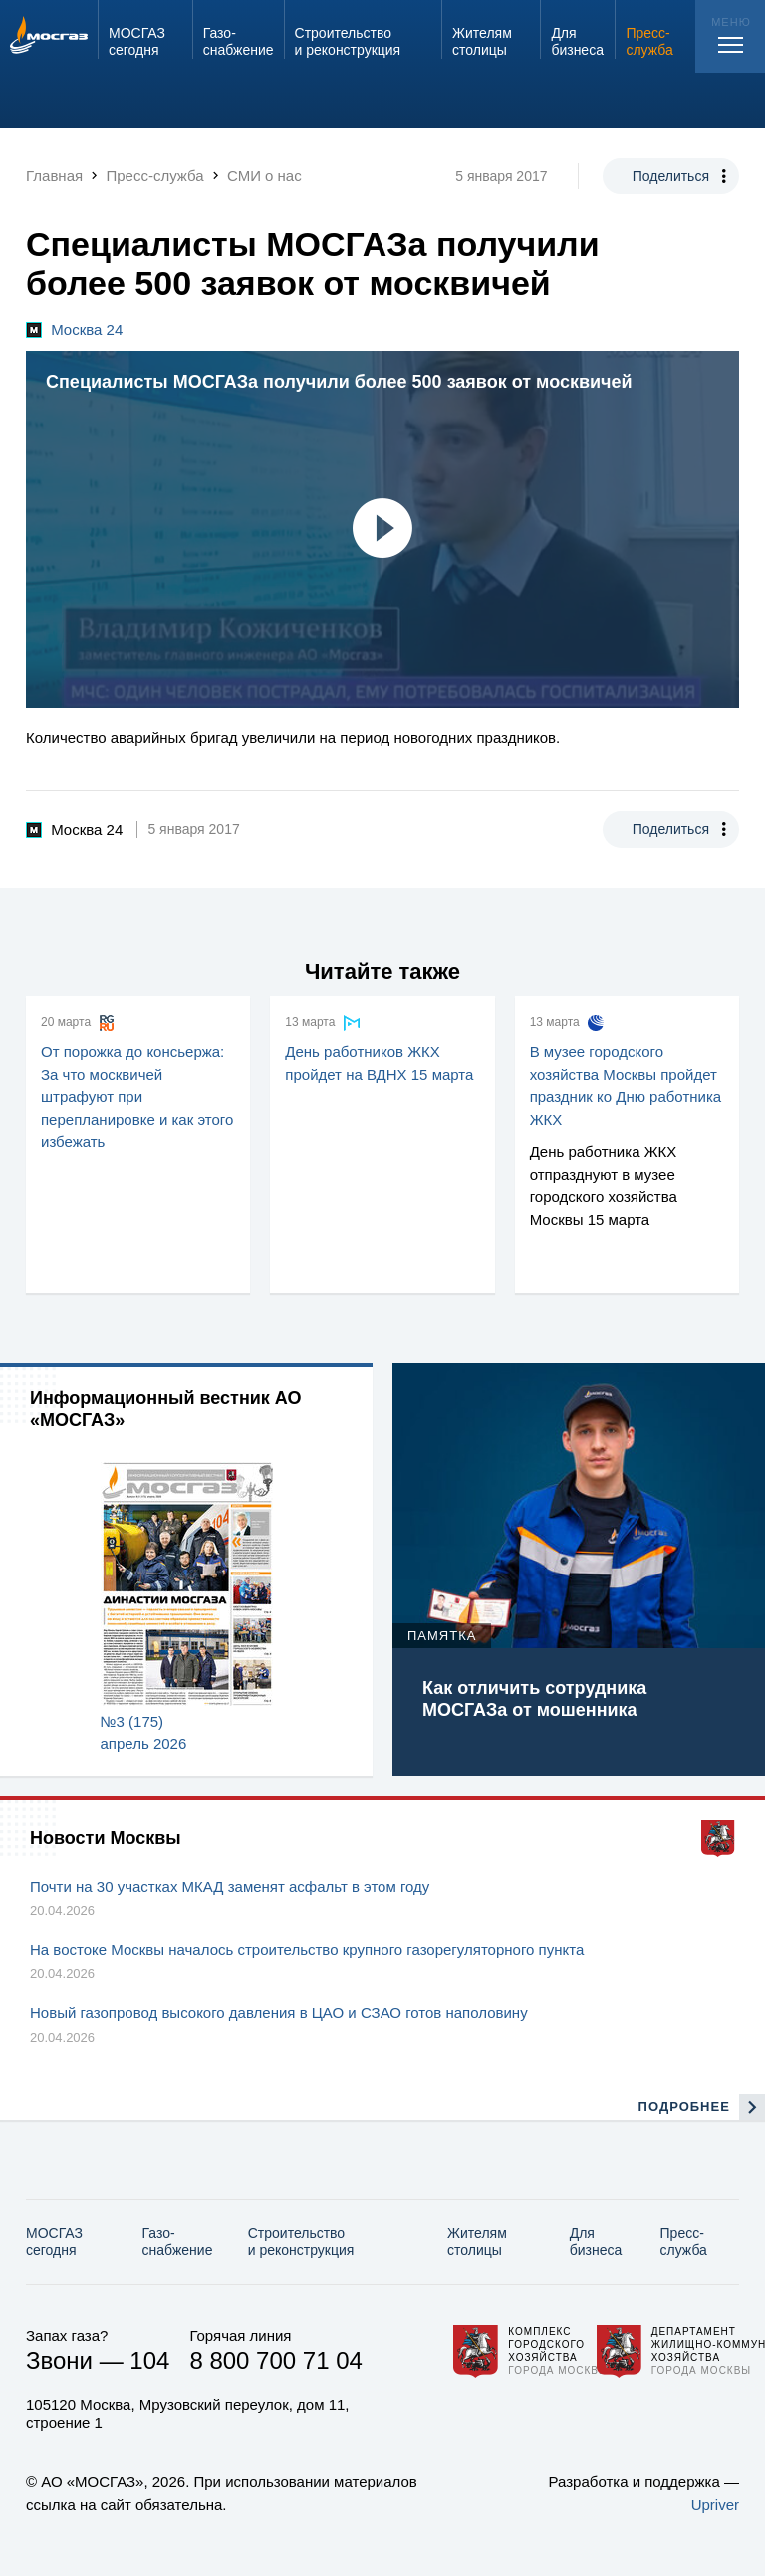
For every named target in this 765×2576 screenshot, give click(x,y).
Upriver (715, 2504)
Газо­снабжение (177, 2241)
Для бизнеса (596, 2241)
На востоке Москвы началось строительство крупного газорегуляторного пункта (307, 1949)
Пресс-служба (683, 2241)
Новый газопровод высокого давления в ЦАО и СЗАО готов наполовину (279, 2012)
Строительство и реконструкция (301, 2241)
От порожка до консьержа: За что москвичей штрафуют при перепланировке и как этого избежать (137, 1096)
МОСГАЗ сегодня (54, 2241)
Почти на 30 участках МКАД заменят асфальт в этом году (229, 1886)
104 (149, 2360)
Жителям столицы (477, 2241)
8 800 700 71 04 (276, 2360)
